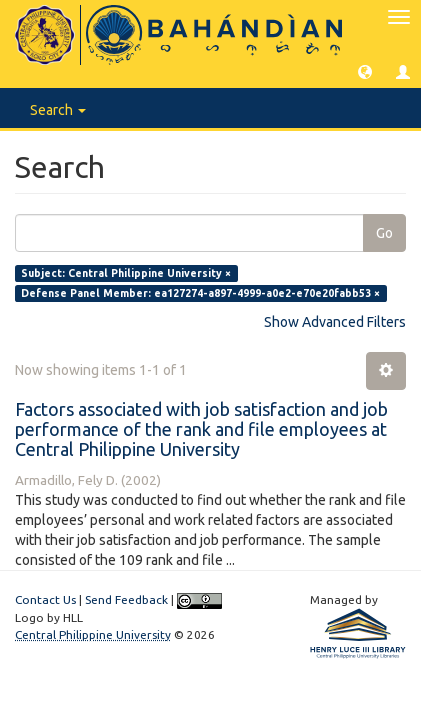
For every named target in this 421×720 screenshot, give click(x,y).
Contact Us (45, 599)
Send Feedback (126, 599)
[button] (365, 71)
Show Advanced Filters (335, 322)
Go (384, 233)
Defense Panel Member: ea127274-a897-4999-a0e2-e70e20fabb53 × (200, 293)
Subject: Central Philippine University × (126, 273)
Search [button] (58, 110)
